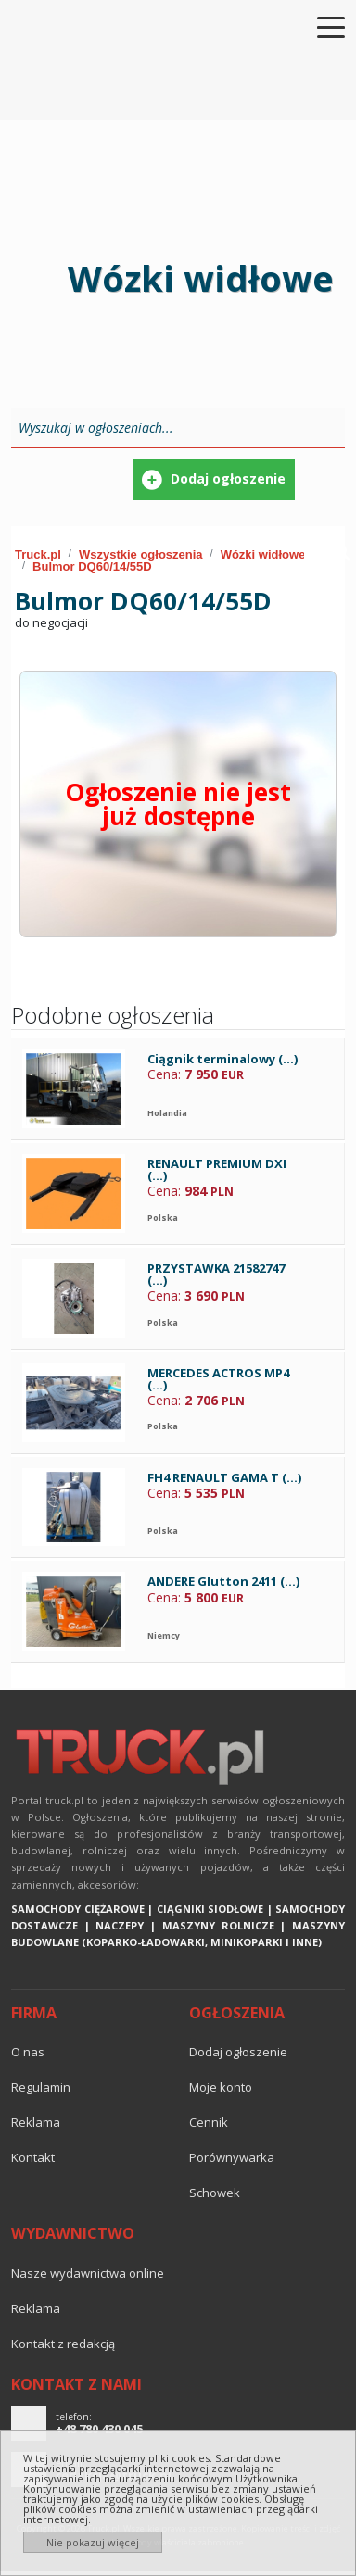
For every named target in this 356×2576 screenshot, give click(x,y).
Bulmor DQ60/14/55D (92, 566)
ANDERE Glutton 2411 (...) (223, 1581)
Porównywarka (231, 2157)
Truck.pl (38, 554)
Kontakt (33, 2157)
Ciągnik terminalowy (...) (222, 1058)
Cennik (208, 2122)
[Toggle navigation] (320, 25)
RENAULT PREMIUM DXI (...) (216, 1169)
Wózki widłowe (263, 554)
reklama (35, 2122)
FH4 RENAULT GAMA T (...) (224, 1477)
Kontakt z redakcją (63, 2343)
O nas (27, 2051)
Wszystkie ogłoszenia (141, 554)
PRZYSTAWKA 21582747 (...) (216, 1274)
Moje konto (220, 2087)
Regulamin (40, 2087)
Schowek (214, 2192)
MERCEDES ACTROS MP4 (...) (218, 1378)
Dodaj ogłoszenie (238, 2051)
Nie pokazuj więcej (92, 2542)
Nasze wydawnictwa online (87, 2273)
